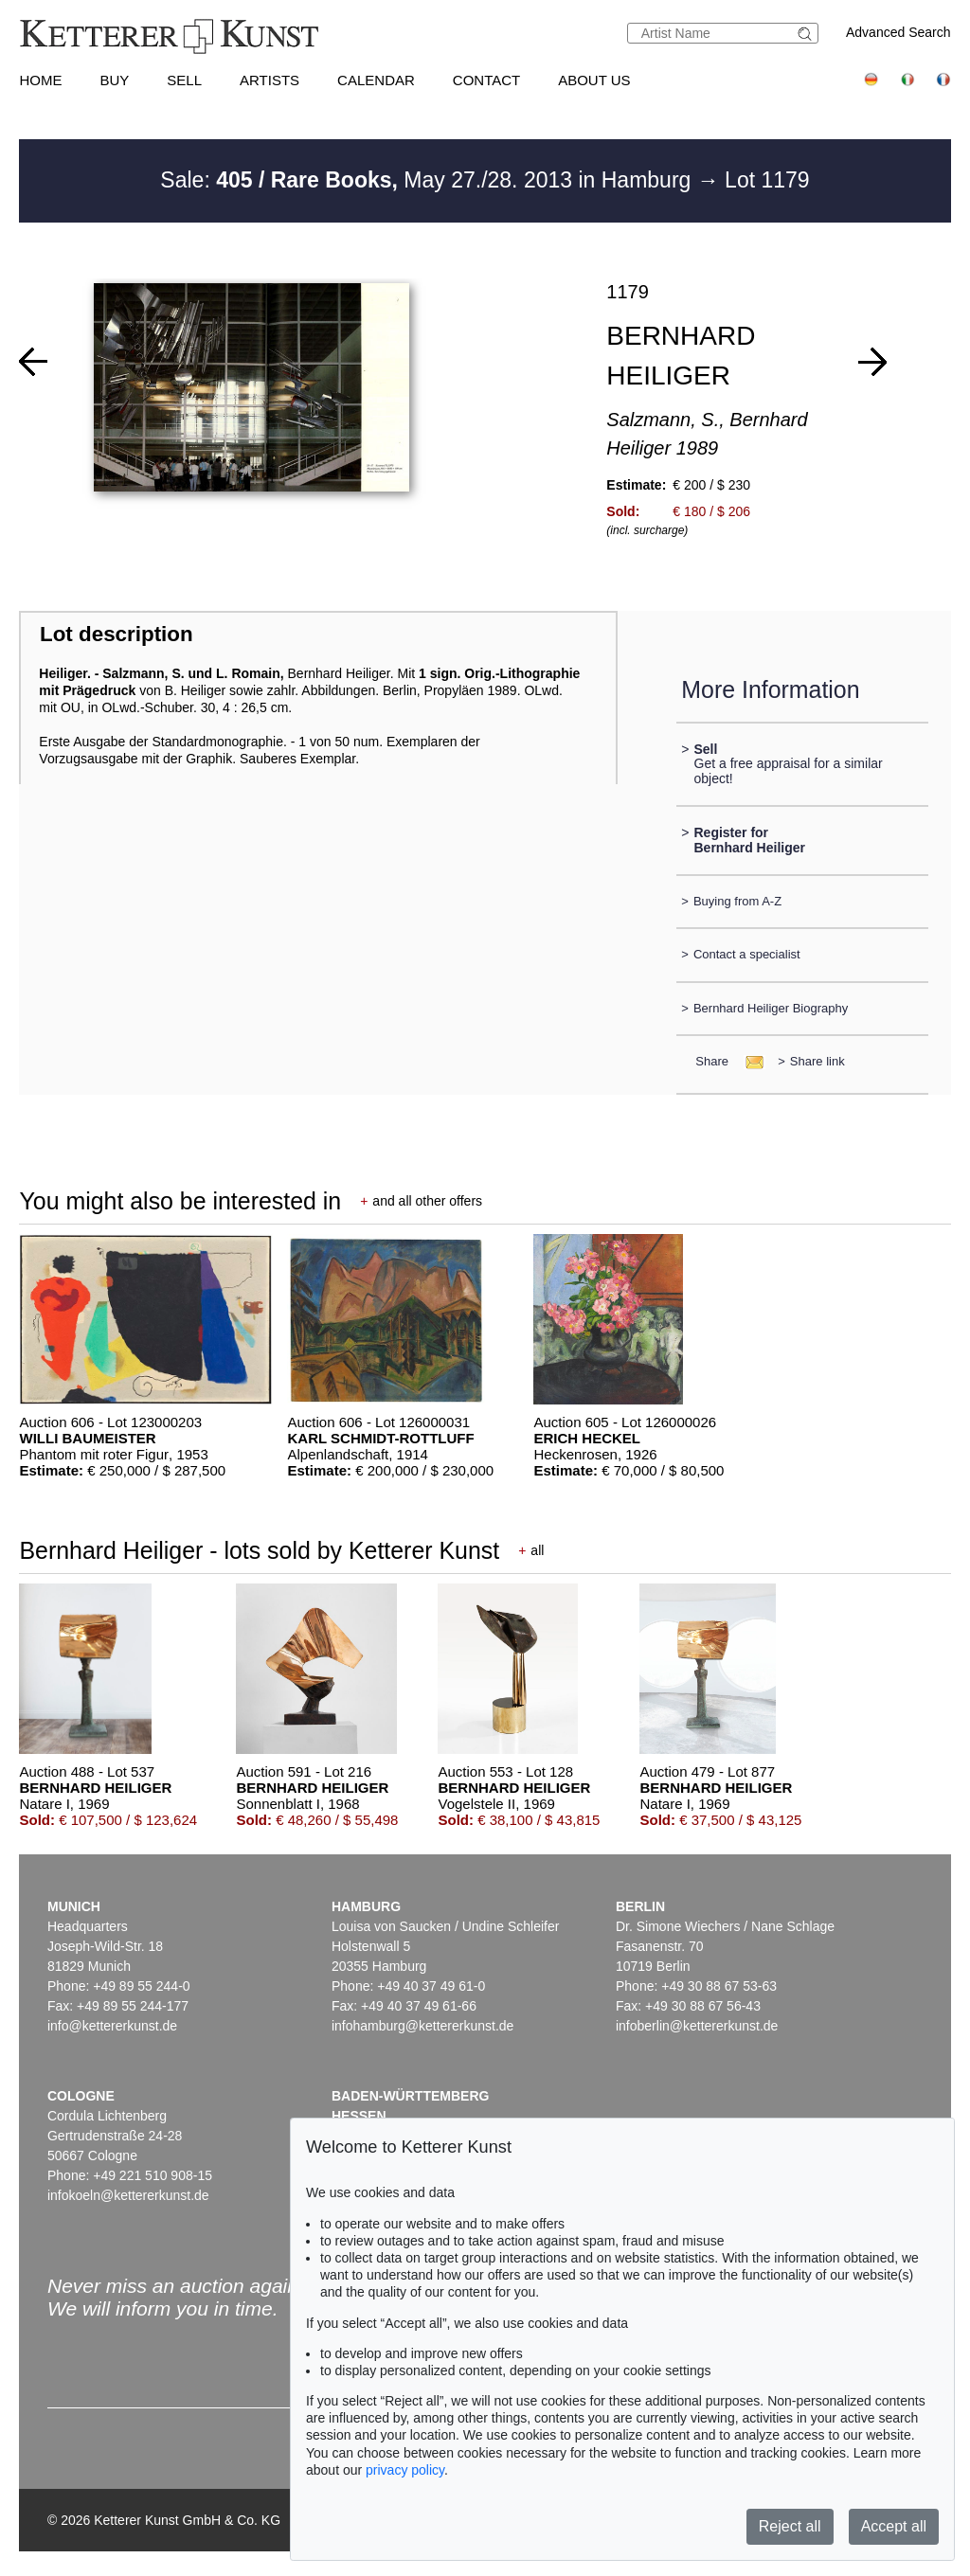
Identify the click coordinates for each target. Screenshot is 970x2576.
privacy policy (405, 2470)
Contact (486, 80)
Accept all (893, 2526)
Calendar (376, 80)
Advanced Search (898, 32)
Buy (114, 80)
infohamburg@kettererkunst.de (422, 2025)
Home (40, 80)
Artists (269, 80)
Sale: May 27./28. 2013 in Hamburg (428, 180)
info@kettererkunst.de (112, 2025)
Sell (184, 80)
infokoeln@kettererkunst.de (128, 2195)
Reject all (790, 2526)
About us (594, 80)
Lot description (116, 634)
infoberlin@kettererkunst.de (697, 2025)
